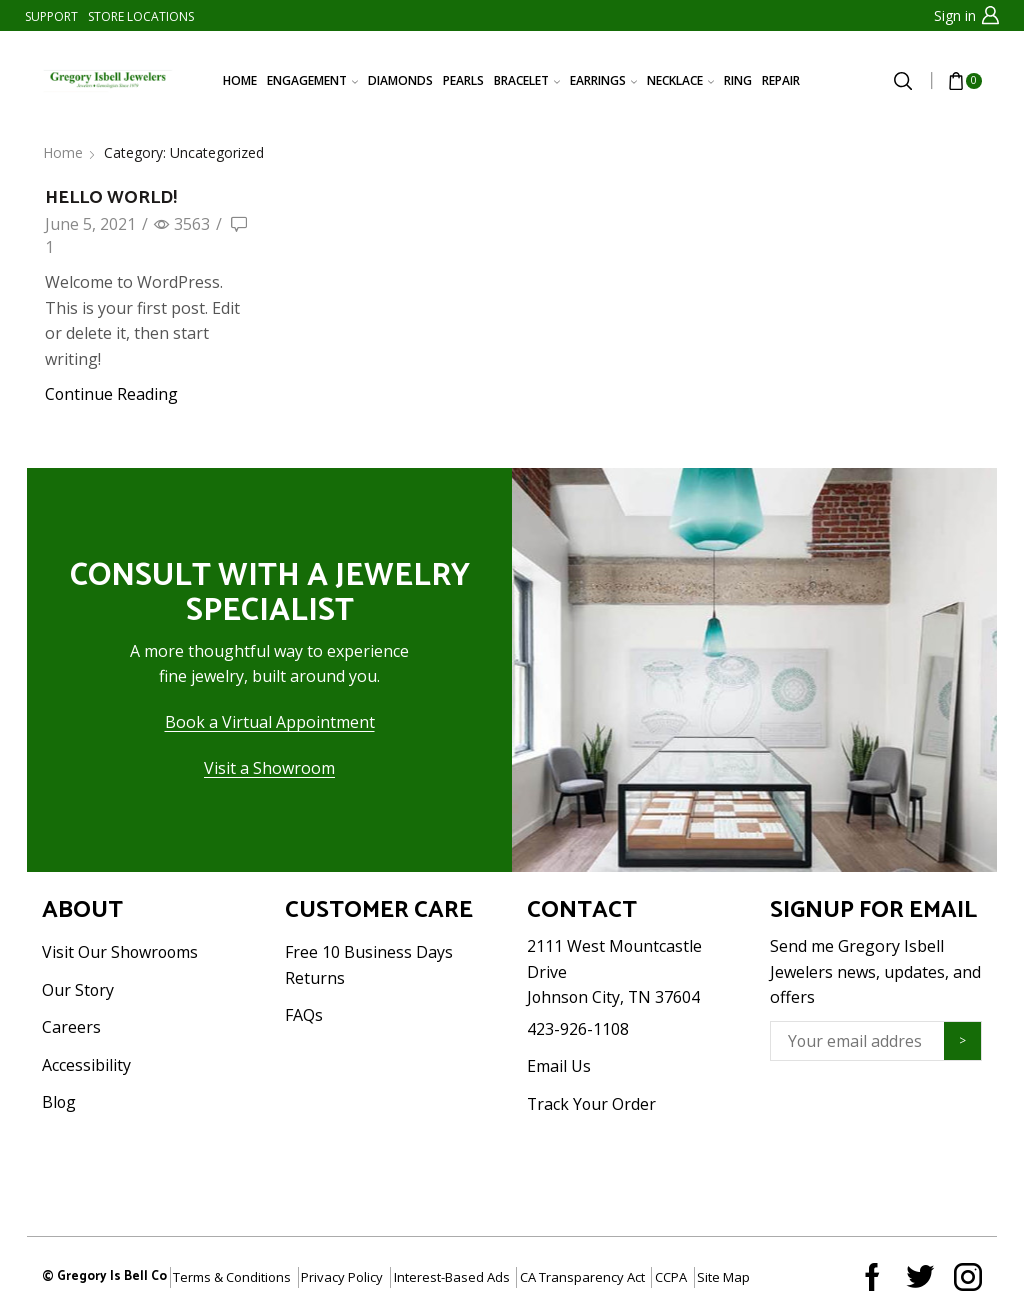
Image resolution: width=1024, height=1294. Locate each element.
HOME (240, 80)
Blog (59, 1102)
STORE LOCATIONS (141, 16)
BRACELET (527, 80)
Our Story (78, 990)
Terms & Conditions (232, 1277)
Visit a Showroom (269, 768)
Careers (71, 1027)
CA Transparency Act (582, 1277)
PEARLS (463, 80)
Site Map (723, 1277)
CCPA (671, 1277)
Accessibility (86, 1065)
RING (738, 80)
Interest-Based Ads (452, 1277)
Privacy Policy (342, 1277)
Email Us (559, 1066)
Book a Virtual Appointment (270, 722)
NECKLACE (680, 80)
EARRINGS (603, 80)
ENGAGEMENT (312, 80)
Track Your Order (591, 1104)
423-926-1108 (578, 1029)
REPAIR (781, 80)
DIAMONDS (400, 80)
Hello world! (111, 198)
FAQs (304, 1015)
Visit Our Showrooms (120, 952)
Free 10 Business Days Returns (369, 965)
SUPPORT (51, 16)
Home (63, 152)
